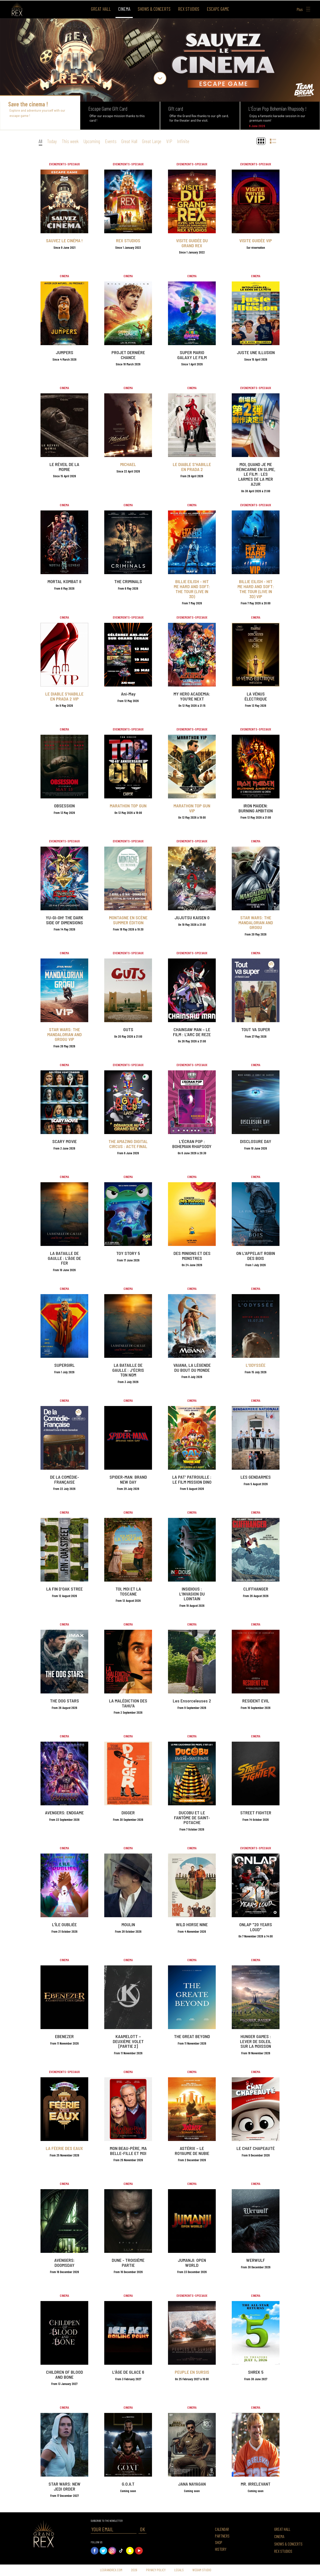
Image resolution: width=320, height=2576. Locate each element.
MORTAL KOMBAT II (64, 581)
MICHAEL (128, 464)
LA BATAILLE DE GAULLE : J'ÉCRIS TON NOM (128, 1370)
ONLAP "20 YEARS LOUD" (255, 1927)
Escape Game (218, 9)
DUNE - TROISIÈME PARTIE (128, 2262)
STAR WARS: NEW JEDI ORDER (64, 2486)
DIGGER (128, 1812)
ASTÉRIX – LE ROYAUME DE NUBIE (192, 2150)
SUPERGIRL (64, 1365)
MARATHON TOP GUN (128, 805)
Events (110, 141)
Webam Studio (201, 2570)
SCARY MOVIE (64, 1141)
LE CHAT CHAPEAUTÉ (255, 2148)
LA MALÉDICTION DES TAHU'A (128, 1703)
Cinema (124, 9)
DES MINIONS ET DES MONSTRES (192, 1255)
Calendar (222, 2529)
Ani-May (128, 694)
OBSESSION (64, 805)
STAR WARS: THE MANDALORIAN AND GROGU (255, 922)
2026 (134, 2570)
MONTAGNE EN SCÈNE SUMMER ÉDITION (128, 920)
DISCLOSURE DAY (255, 1141)
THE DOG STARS (64, 1700)
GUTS (128, 1029)
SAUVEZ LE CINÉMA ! (64, 240)
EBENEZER (64, 2036)
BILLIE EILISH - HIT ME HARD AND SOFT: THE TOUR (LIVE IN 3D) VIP (256, 589)
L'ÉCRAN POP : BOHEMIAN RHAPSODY (192, 1144)
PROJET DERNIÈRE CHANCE (128, 355)
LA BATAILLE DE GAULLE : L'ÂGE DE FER (64, 1258)
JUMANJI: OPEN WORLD (192, 2262)
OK (142, 2529)
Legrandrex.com (111, 2570)
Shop (218, 2542)
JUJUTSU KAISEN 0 (192, 917)
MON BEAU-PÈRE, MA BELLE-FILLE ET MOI (128, 2150)
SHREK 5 (256, 2372)
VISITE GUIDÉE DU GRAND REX (192, 243)
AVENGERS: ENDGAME (64, 1812)
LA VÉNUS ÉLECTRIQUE (255, 696)
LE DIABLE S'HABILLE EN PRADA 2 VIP (64, 696)
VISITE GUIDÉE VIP (255, 240)
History (220, 2549)
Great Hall (101, 9)
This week (70, 141)
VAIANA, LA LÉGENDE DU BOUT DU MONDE (192, 1367)
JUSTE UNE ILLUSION (256, 352)
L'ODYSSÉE (256, 1365)
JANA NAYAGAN (192, 2484)
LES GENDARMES (255, 1477)
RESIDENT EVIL (255, 1700)
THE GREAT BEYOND (192, 2036)
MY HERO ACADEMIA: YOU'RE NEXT (192, 696)
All (40, 141)
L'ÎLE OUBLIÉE (64, 1924)
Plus (304, 9)
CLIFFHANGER (255, 1589)
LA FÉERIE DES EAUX (64, 2148)
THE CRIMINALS (128, 581)
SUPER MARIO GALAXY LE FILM (192, 355)
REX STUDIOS (128, 240)
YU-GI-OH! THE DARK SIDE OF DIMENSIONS (64, 920)
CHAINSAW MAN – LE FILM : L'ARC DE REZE (192, 1032)
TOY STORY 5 (128, 1253)
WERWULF (255, 2260)
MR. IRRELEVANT (255, 2484)
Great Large (151, 141)
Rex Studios (188, 9)
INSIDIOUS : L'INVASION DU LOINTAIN (192, 1593)
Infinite (183, 141)
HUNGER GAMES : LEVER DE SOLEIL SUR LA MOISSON (255, 2041)
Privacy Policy (156, 2570)
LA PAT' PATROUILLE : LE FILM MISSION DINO (192, 1479)
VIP (169, 141)
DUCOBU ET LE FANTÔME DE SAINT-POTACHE (192, 1817)
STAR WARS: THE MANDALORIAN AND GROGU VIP (64, 1034)
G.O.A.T (128, 2484)
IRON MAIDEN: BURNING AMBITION (255, 808)
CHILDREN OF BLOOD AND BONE (64, 2374)
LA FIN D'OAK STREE (64, 1589)
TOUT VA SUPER (255, 1029)
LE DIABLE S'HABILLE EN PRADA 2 (192, 467)
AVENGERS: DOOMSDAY (64, 2262)
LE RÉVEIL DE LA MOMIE (64, 467)
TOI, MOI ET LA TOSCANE (128, 1591)
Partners (222, 2535)
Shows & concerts (154, 9)
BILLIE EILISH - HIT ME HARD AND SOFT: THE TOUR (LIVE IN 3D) (192, 589)
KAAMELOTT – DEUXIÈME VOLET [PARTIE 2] (128, 2041)
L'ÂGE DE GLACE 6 (128, 2372)
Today (52, 141)
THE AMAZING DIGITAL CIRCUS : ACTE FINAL (128, 1144)
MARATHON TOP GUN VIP (192, 808)
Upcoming (92, 141)
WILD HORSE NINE (192, 1924)
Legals (179, 2570)
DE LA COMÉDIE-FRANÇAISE (64, 1479)
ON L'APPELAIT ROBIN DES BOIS (255, 1255)
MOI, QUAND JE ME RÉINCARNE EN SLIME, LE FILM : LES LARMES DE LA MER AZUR (255, 474)
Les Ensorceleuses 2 (192, 1700)
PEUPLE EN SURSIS (192, 2372)
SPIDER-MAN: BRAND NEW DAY (128, 1479)
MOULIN (128, 1924)
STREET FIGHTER (255, 1812)
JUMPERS (64, 352)
